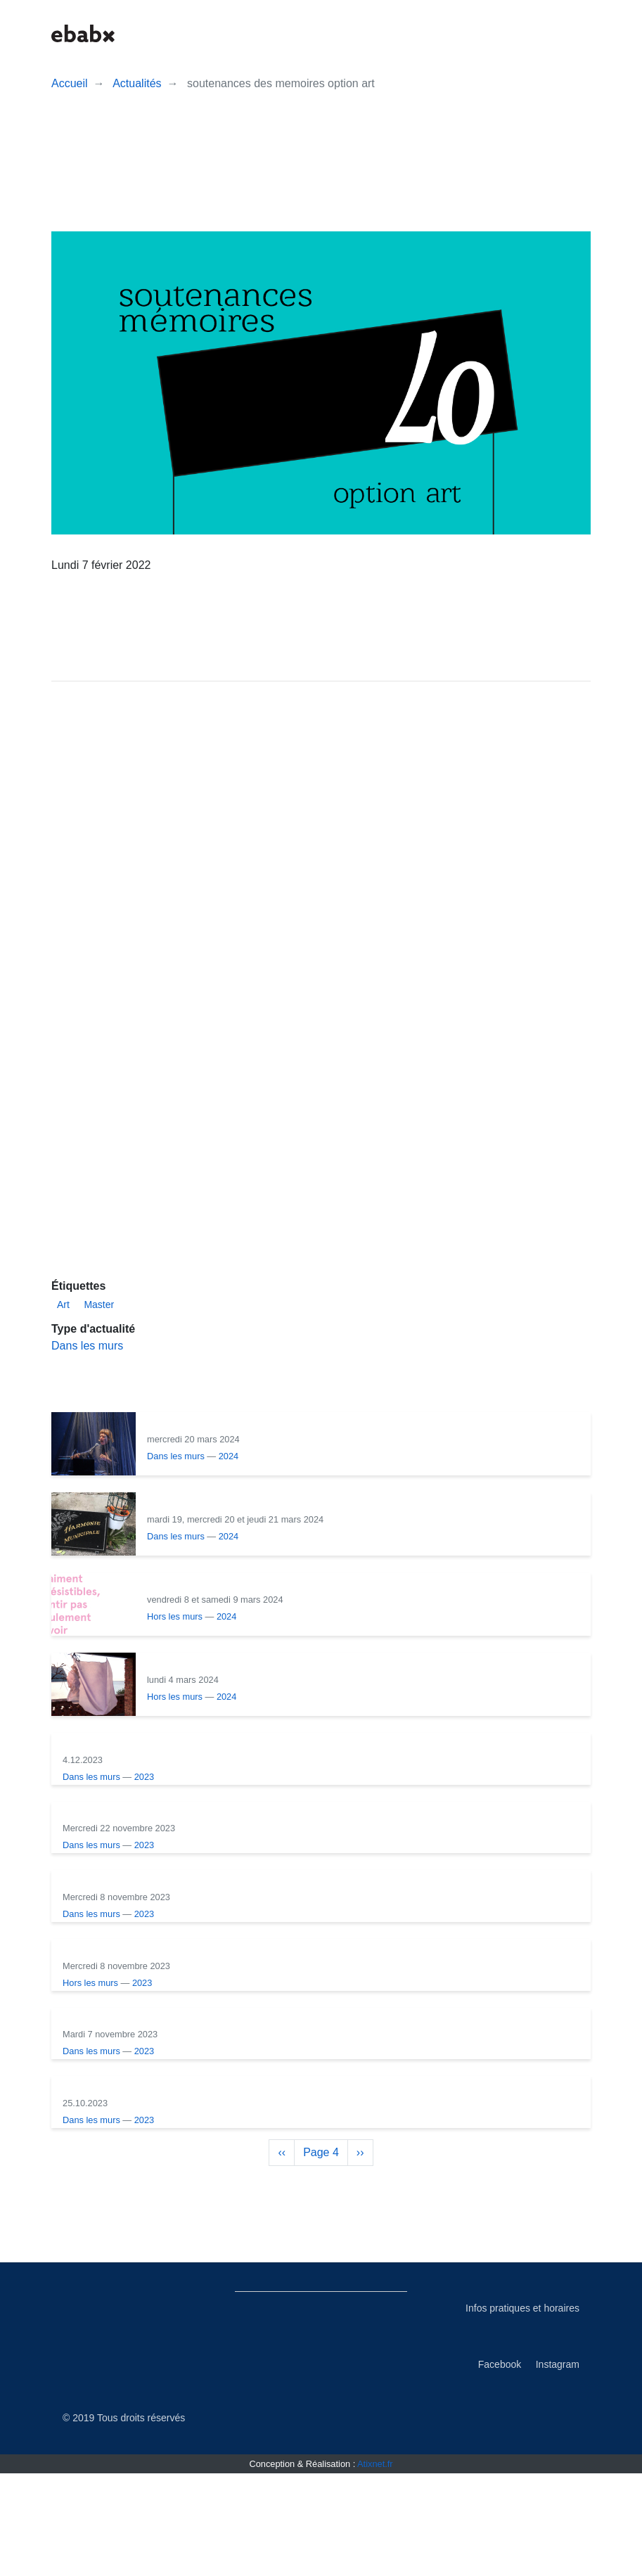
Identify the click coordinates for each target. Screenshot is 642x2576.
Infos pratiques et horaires (522, 2410)
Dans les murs (87, 1379)
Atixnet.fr (375, 2566)
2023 (228, 1810)
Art (63, 1338)
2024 (228, 1490)
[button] (461, 33)
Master (99, 1338)
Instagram (557, 2467)
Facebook (499, 2467)
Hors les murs (175, 1650)
